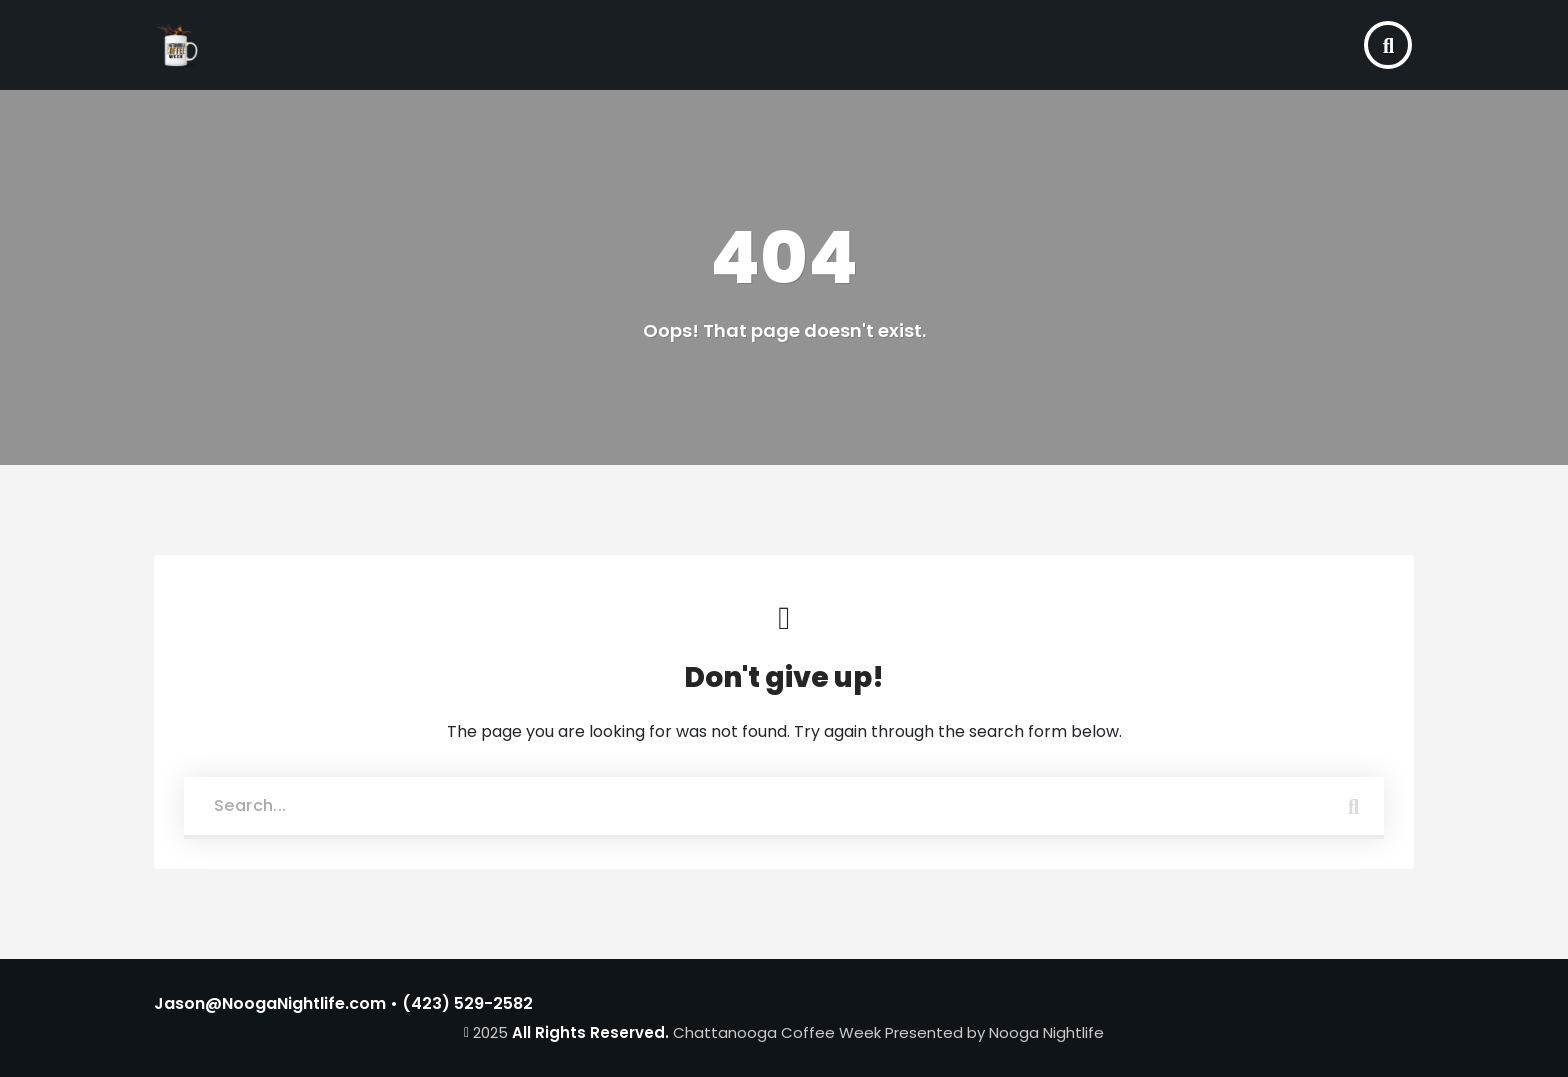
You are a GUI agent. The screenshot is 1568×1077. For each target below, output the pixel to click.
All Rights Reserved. (590, 1032)
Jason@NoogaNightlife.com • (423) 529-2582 (343, 1003)
